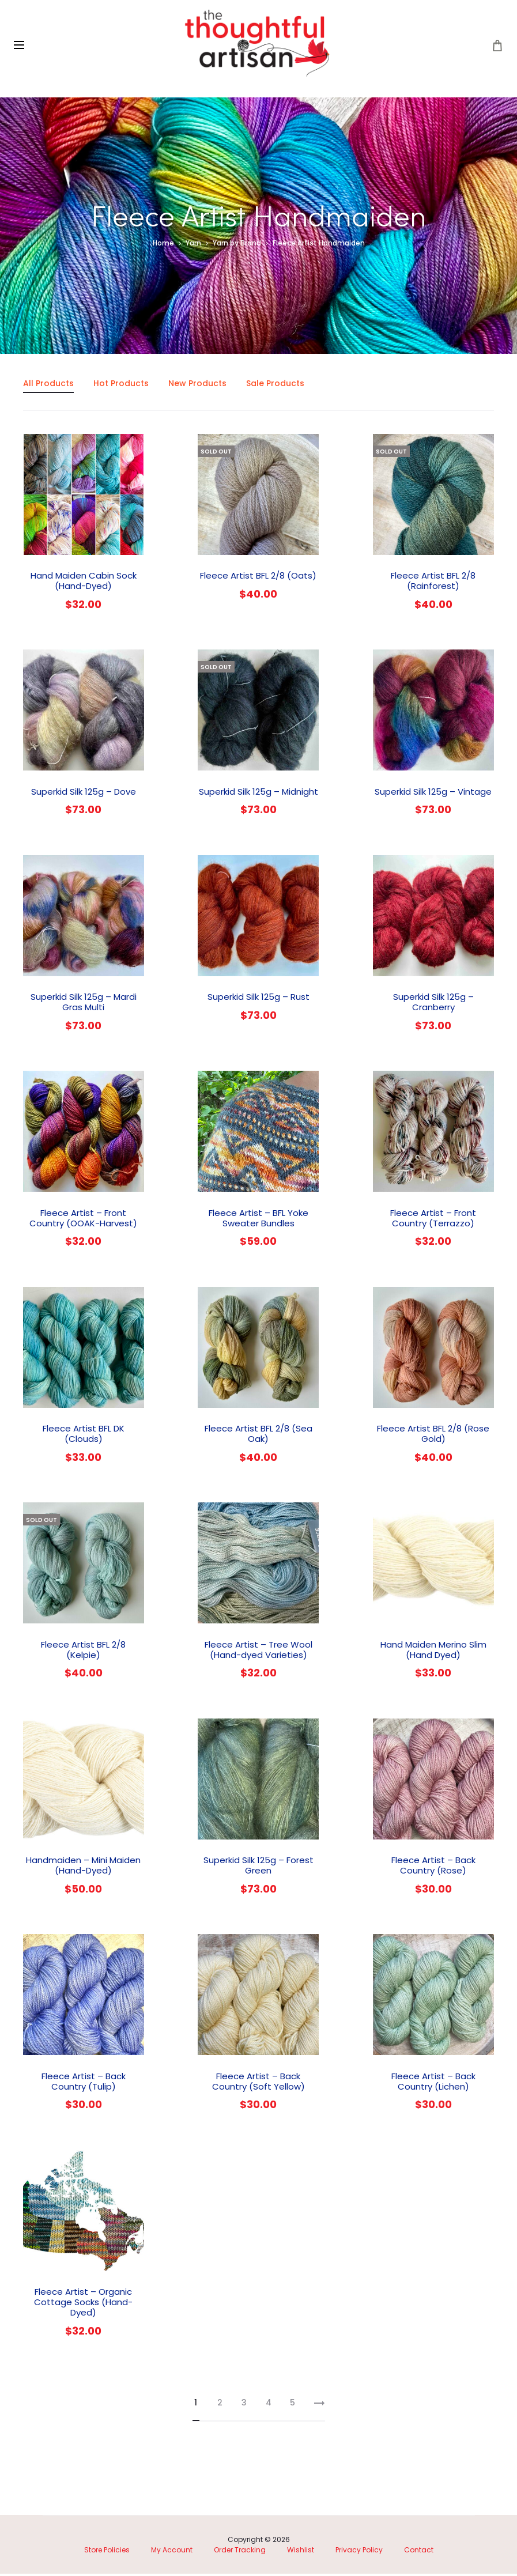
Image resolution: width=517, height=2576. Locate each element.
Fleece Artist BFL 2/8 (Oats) (258, 578)
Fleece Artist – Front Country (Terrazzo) (433, 1219)
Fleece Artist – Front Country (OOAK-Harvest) (83, 1219)
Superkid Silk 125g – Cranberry (433, 1004)
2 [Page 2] (219, 2405)
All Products (48, 385)
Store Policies (107, 2552)
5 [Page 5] (292, 2405)
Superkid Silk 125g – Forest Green (258, 1867)
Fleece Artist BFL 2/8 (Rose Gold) (433, 1436)
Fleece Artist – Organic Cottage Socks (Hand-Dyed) (83, 2304)
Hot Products (121, 385)
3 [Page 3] (244, 2405)
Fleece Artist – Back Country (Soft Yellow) (258, 2083)
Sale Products (275, 385)
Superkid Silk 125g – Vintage (433, 793)
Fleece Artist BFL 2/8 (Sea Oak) (258, 1436)
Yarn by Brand (237, 245)
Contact (418, 2552)
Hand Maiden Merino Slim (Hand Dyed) (433, 1651)
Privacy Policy (359, 2552)
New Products (197, 385)
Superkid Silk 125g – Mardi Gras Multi (84, 1004)
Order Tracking (240, 2552)
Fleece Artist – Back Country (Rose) (433, 1867)
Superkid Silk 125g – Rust (258, 999)
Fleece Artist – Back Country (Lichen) (433, 2083)
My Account (172, 2552)
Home (163, 245)
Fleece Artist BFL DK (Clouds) (83, 1436)
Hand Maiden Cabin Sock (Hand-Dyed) (84, 583)
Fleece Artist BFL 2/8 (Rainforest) (433, 583)
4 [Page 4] (268, 2405)
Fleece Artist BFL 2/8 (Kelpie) (83, 1651)
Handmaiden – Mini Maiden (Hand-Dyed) (83, 1867)
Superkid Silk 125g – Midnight (258, 793)
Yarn (193, 245)
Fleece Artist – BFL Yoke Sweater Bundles (258, 1219)
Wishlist (300, 2552)
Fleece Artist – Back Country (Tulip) (83, 2083)
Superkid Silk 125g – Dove (83, 793)
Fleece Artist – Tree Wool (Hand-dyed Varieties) (258, 1651)
